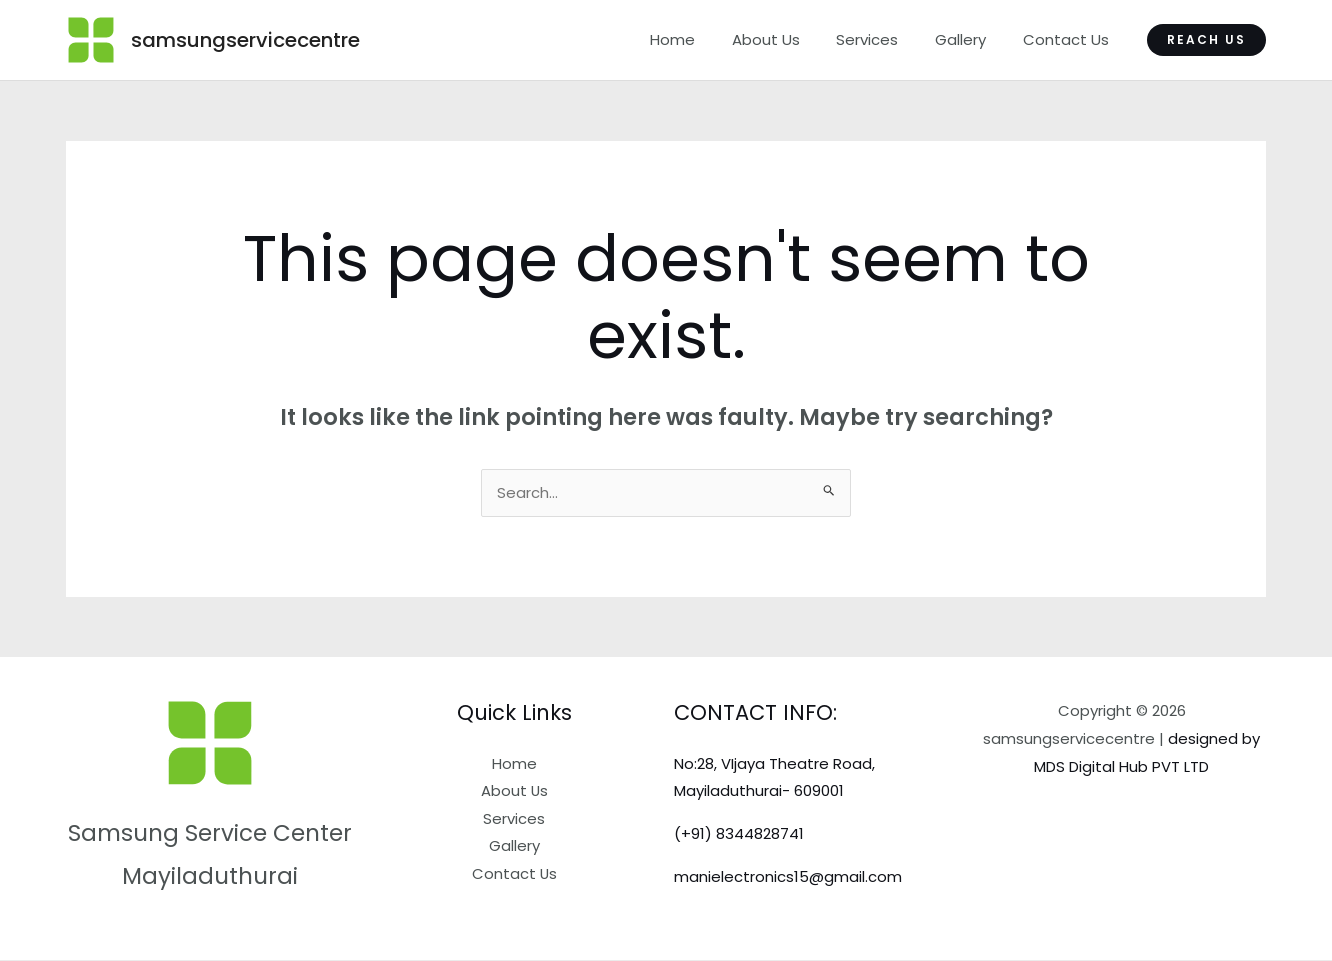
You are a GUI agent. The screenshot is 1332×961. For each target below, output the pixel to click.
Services (884, 39)
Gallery (970, 39)
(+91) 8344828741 (739, 834)
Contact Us (1069, 39)
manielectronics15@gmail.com (788, 877)
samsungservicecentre (245, 40)
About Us (789, 39)
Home (702, 39)
